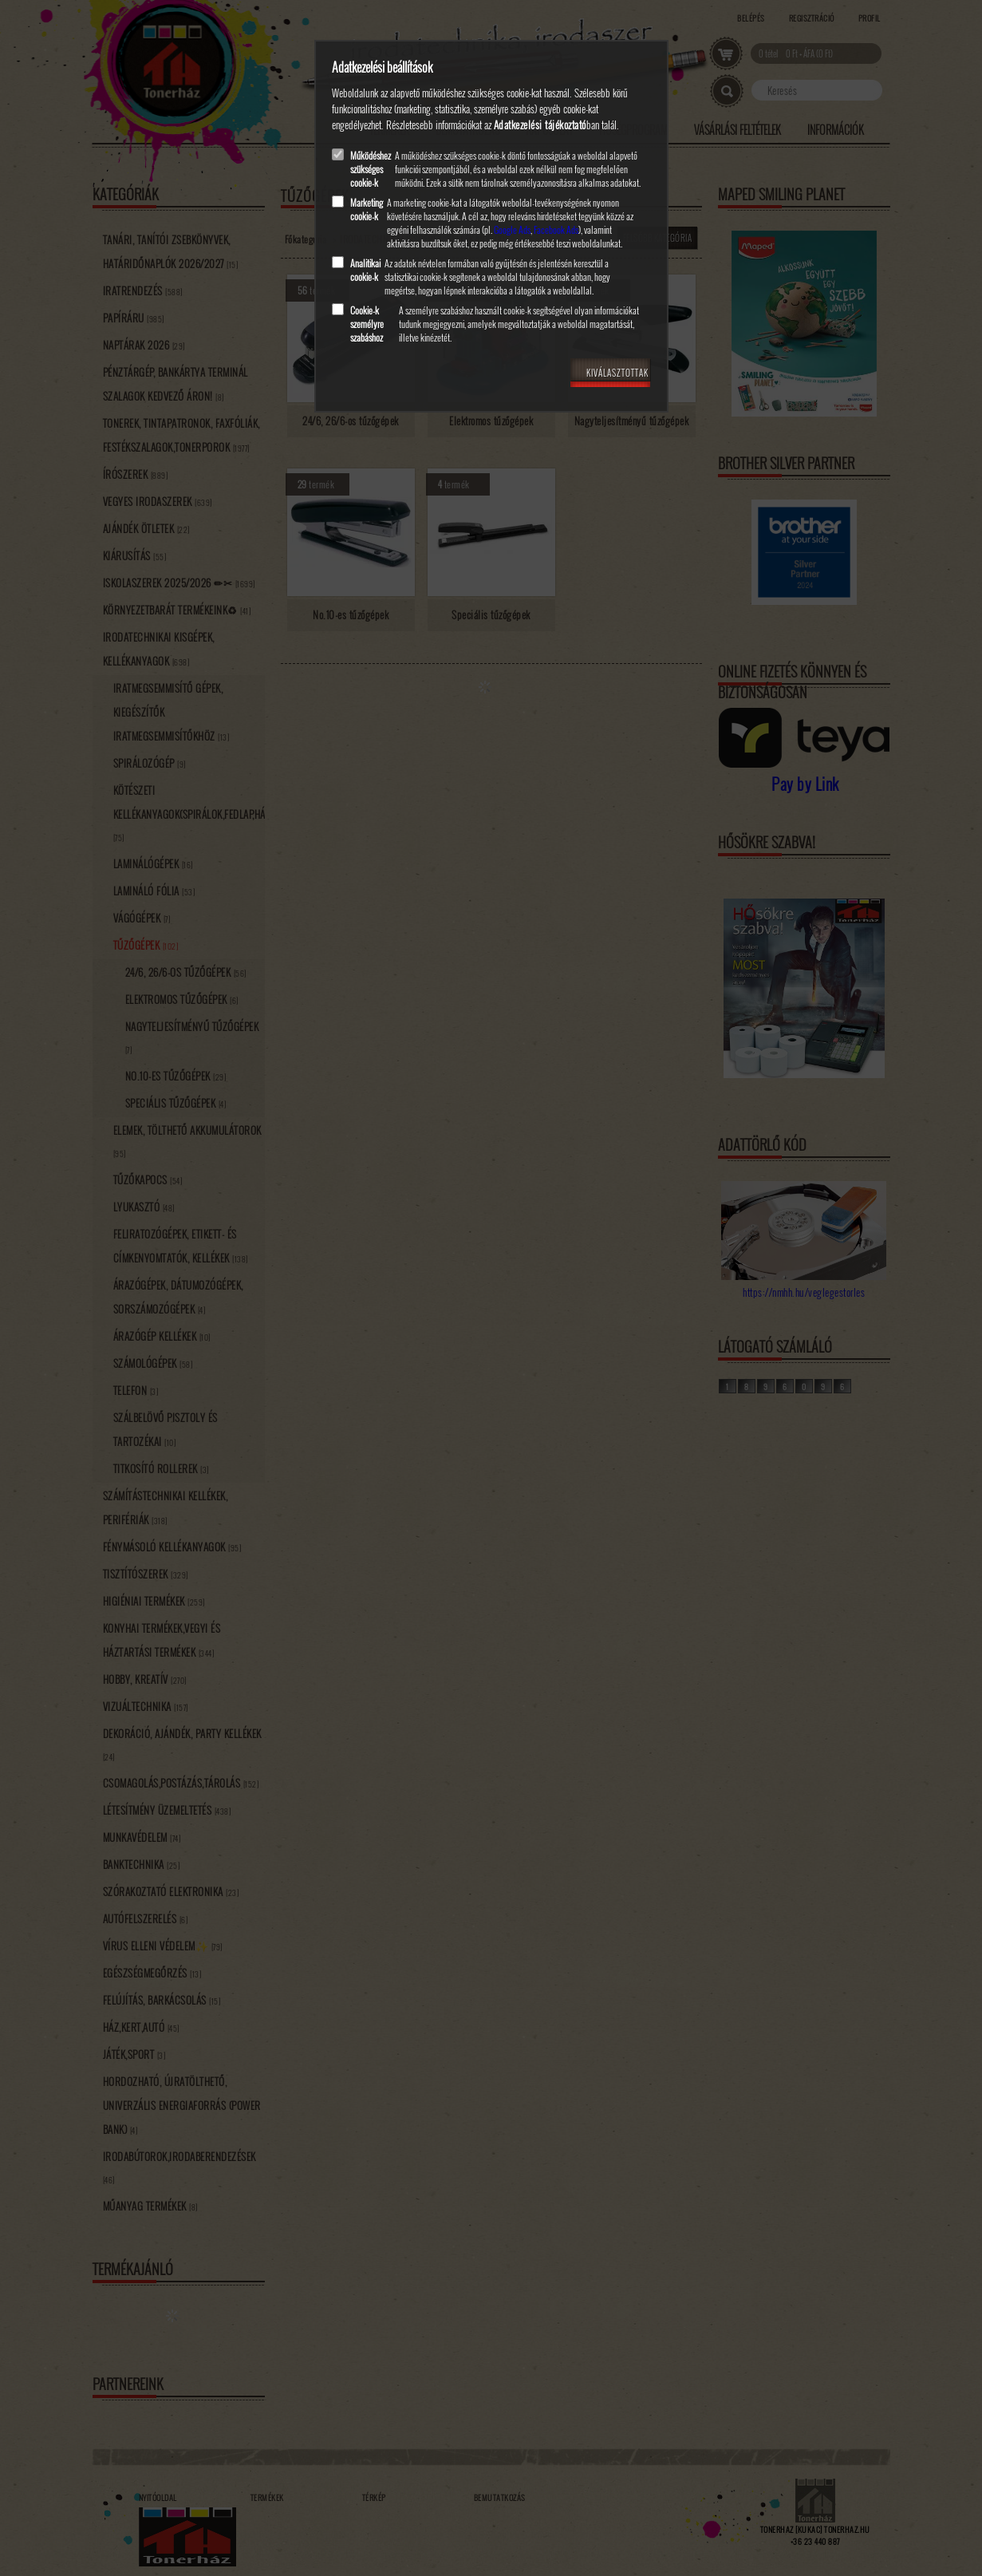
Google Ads (512, 229)
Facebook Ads (556, 229)
